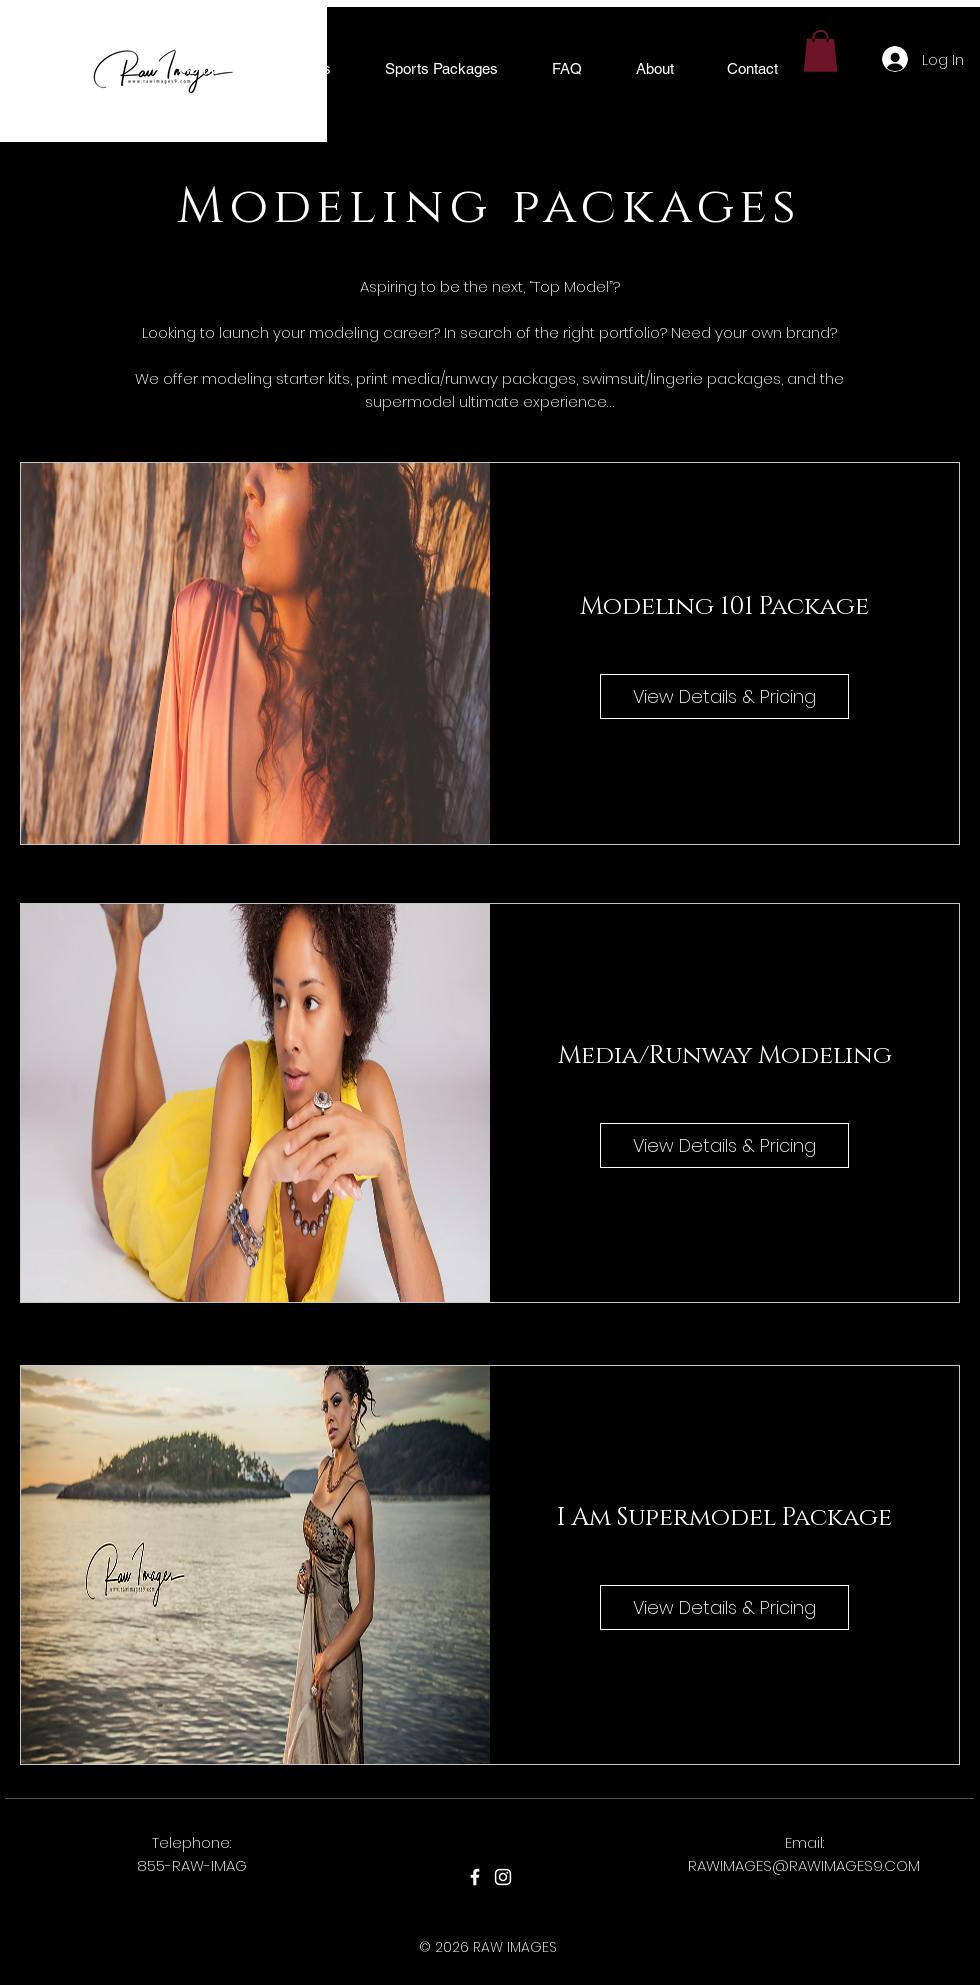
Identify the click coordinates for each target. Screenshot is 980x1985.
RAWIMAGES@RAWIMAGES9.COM (804, 1865)
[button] (302, 68)
